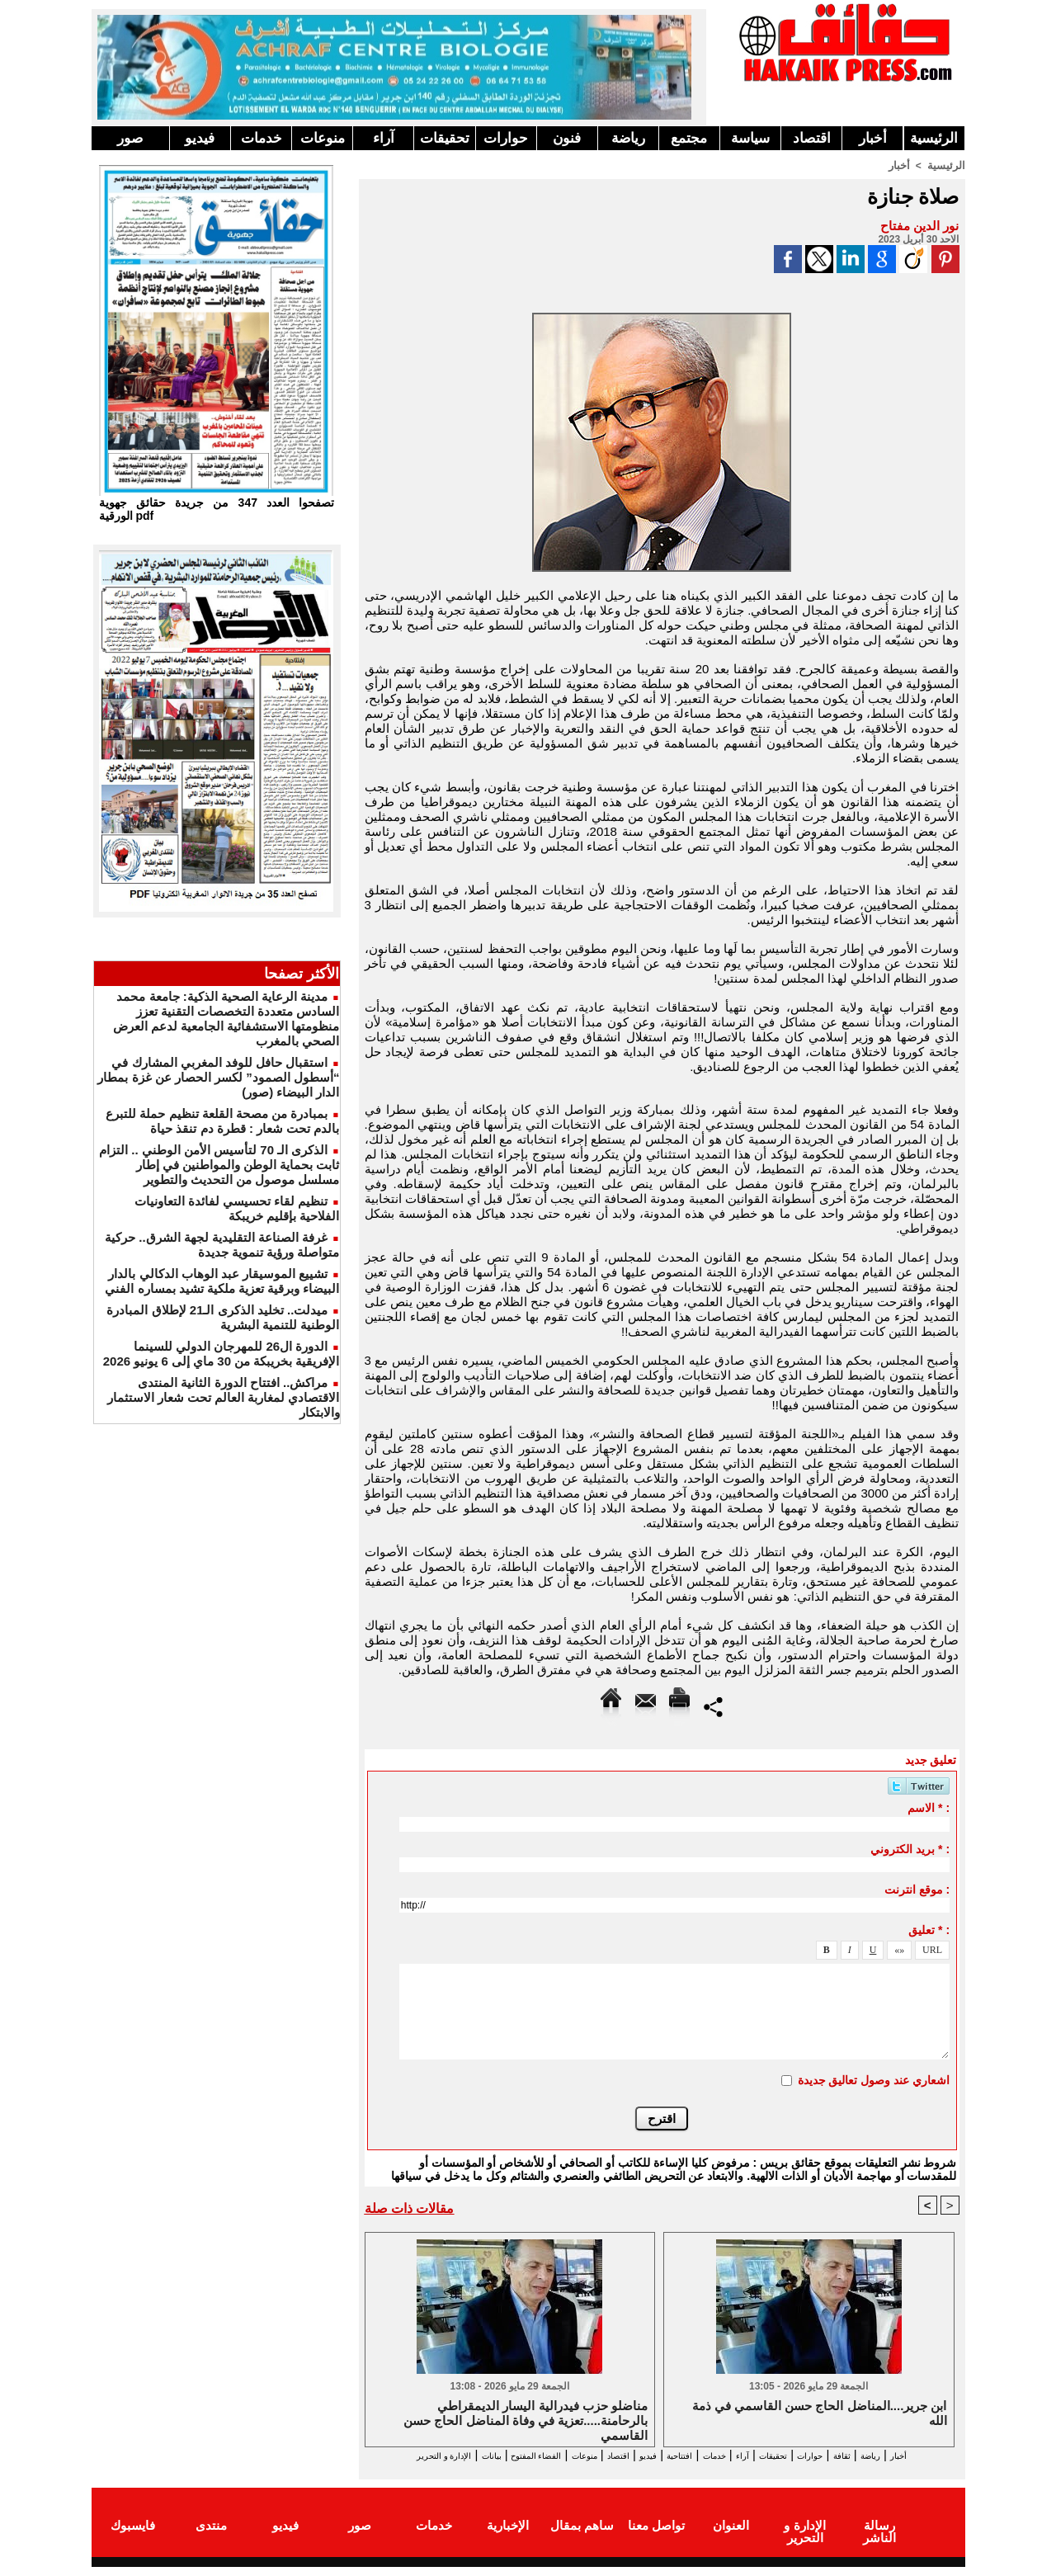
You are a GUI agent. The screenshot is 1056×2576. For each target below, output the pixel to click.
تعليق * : (929, 1929)
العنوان (731, 2538)
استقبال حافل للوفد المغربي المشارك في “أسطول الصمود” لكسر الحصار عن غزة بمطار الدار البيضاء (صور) (218, 1077)
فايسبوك (133, 2538)
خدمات (261, 138)
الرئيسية (934, 138)
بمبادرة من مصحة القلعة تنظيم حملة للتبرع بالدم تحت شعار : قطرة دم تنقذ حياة (222, 1120)
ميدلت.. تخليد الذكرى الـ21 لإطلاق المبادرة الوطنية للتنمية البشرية (222, 1317)
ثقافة (868, 2455)
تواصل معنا (656, 2538)
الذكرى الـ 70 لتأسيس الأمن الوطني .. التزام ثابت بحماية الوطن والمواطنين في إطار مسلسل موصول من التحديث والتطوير (219, 1165)
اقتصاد (812, 138)
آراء (383, 138)
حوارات (505, 138)
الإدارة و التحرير (658, 2470)
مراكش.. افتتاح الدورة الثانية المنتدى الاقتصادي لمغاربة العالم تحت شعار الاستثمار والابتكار (223, 1397)
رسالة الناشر (878, 2538)
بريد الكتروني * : (910, 1848)
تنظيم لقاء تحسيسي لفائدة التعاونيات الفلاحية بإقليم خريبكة (237, 1208)
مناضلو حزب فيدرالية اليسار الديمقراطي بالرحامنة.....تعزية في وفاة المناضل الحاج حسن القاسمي (525, 2420)
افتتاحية (647, 2455)
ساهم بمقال (582, 2538)
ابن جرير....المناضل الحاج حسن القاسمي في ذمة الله (819, 2413)
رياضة (628, 138)
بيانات (382, 2455)
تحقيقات (444, 138)
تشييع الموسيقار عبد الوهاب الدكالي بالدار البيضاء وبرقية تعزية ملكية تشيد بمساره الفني (222, 1281)
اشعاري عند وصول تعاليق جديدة (874, 2079)
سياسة (750, 138)
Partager (713, 1705)
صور (130, 138)
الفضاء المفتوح (445, 2455)
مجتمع (689, 138)
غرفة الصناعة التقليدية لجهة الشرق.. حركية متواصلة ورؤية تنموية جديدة (222, 1244)
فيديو (199, 138)
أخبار (873, 138)
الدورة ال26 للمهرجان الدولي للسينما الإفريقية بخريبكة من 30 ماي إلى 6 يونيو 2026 (221, 1353)
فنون (567, 138)
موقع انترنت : (917, 1888)
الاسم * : (929, 1807)
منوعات (322, 138)
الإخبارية (508, 2538)
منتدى (211, 2538)
